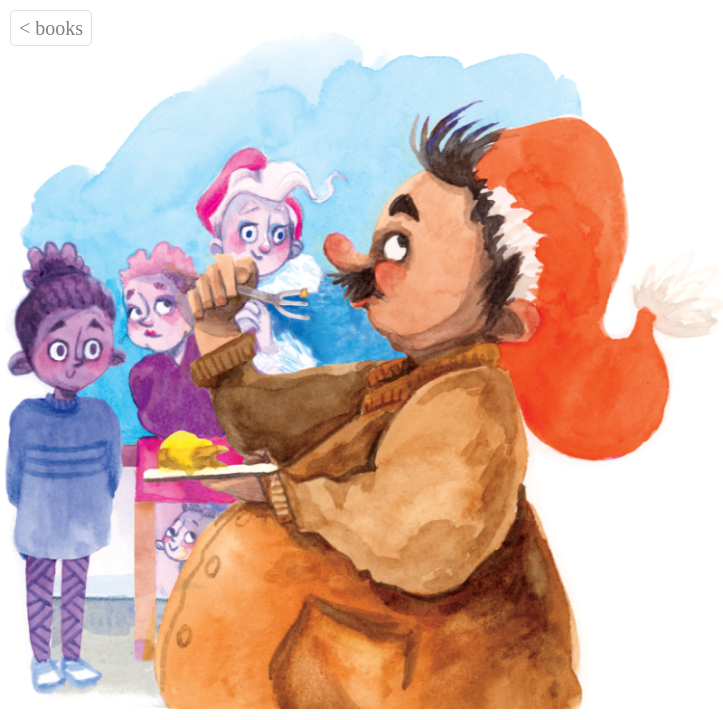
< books (51, 28)
